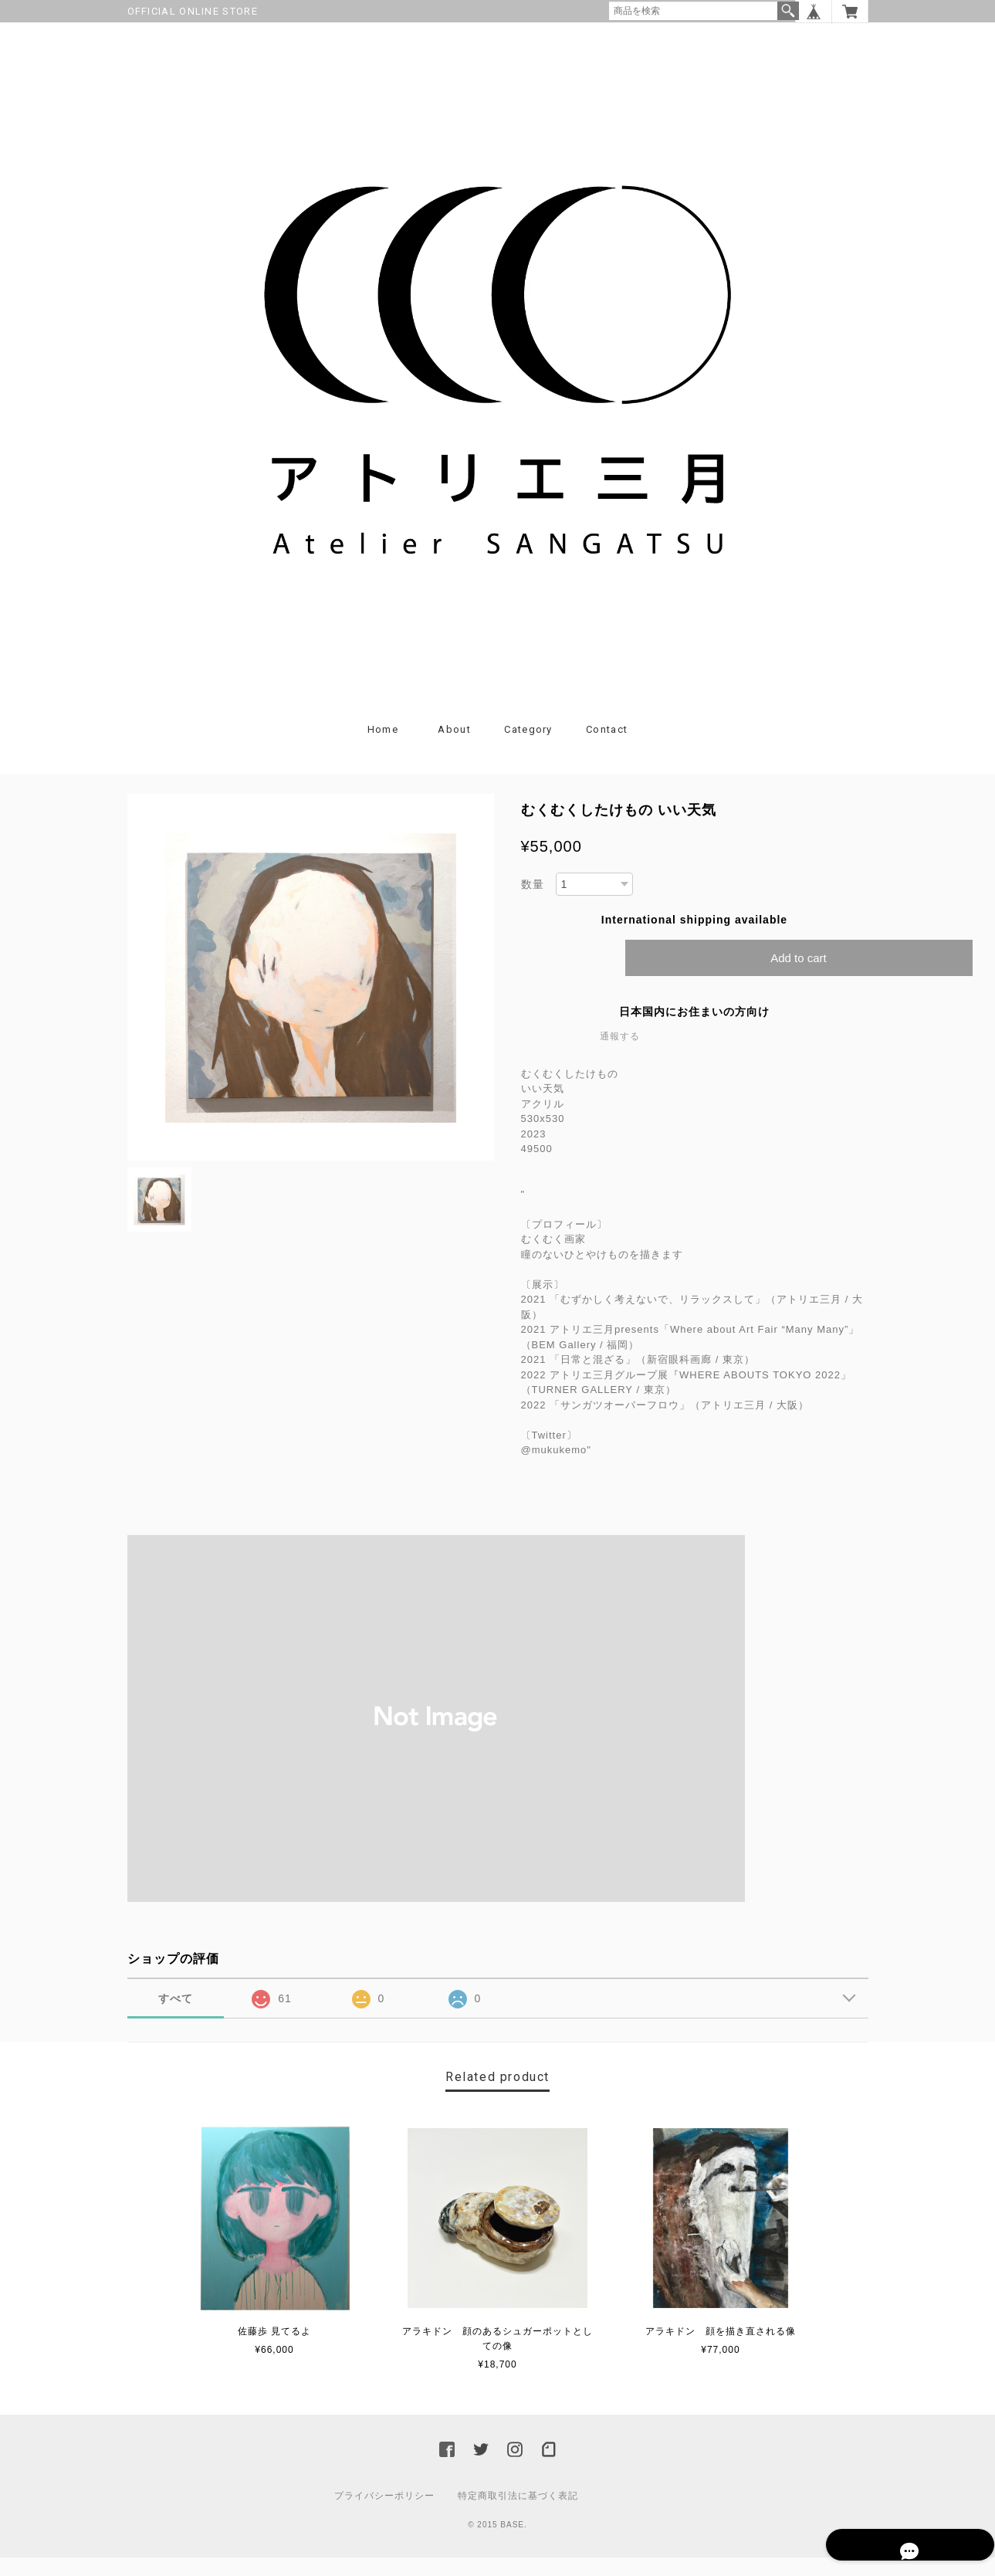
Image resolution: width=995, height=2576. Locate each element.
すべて (175, 2017)
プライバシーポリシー (384, 2514)
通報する (620, 1054)
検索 (788, 11)
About (454, 748)
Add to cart (798, 976)
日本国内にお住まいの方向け (694, 1030)
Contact (607, 748)
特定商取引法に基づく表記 (518, 2514)
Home (382, 748)
